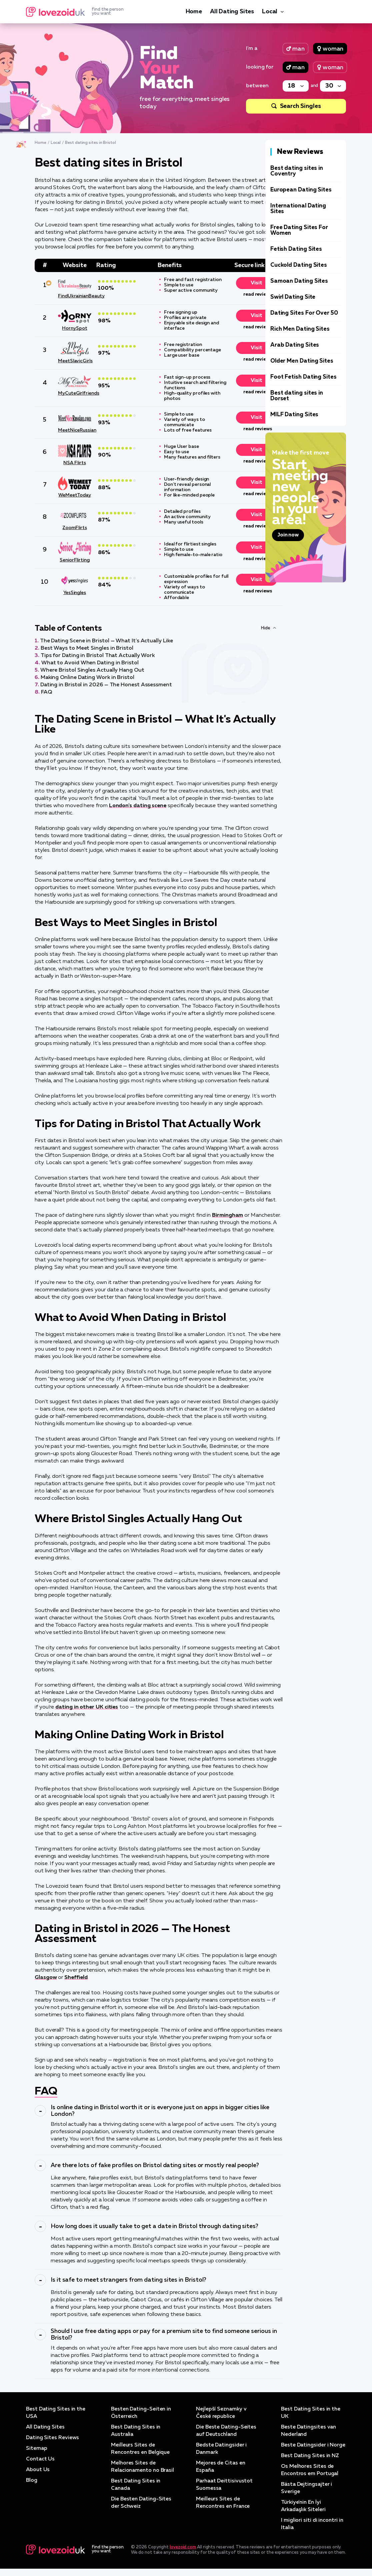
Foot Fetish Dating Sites (303, 377)
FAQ (46, 692)
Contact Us (40, 2459)
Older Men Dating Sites (301, 361)
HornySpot (74, 328)
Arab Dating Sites (294, 345)
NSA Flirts (74, 463)
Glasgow (46, 1977)
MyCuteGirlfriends (74, 393)
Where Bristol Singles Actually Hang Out (92, 670)
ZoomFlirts (74, 527)
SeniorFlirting (75, 560)
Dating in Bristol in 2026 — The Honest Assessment (106, 685)
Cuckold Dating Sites (298, 265)
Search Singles (300, 106)
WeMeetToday (74, 495)
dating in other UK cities (86, 1707)
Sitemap (36, 2448)
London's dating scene (137, 805)
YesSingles (74, 592)
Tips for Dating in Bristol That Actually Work (98, 655)
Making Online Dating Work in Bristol (87, 677)
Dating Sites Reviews (52, 2437)
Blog (32, 2480)
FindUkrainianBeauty (74, 296)
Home (194, 12)
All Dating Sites (232, 12)
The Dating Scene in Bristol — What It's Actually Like (106, 641)
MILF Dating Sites (294, 415)
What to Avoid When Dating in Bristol (90, 663)
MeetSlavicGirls (74, 361)
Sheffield (75, 1977)
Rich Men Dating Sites (300, 329)
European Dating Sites (301, 190)
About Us (38, 2469)
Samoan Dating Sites (299, 281)
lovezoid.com (183, 2554)
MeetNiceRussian (74, 430)
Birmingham (227, 1215)
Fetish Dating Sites (296, 249)
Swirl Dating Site (293, 297)
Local (269, 12)
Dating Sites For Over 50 (304, 313)
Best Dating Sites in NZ (310, 2463)
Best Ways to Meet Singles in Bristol (87, 648)
